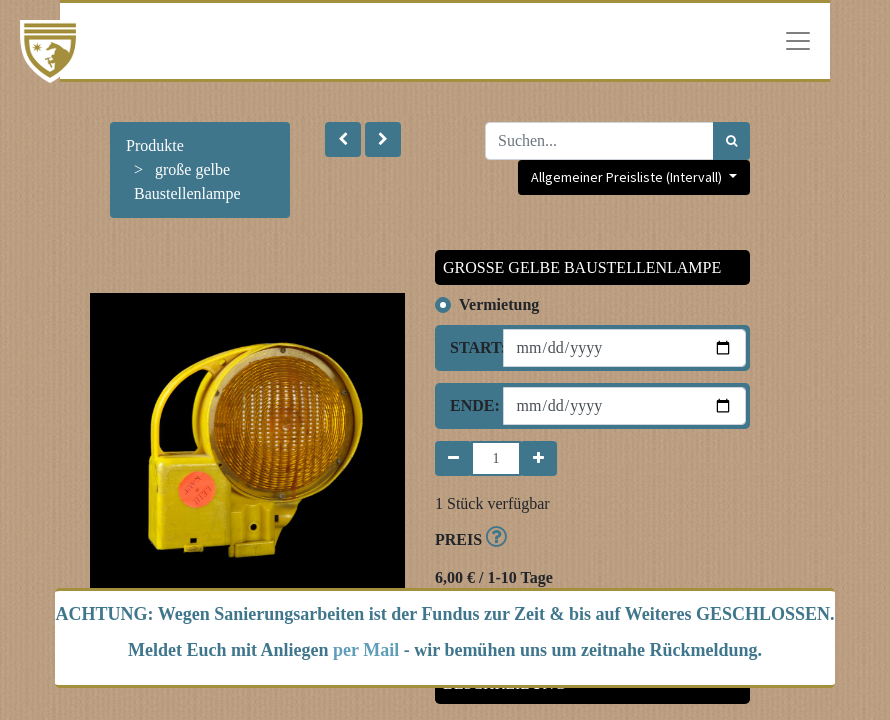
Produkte (155, 145)
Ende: (469, 405)
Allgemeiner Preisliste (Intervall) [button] (628, 177)
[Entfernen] (453, 458)
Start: (469, 347)
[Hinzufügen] (538, 458)
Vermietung (499, 304)
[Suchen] (731, 141)
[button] (343, 139)
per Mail (366, 650)
